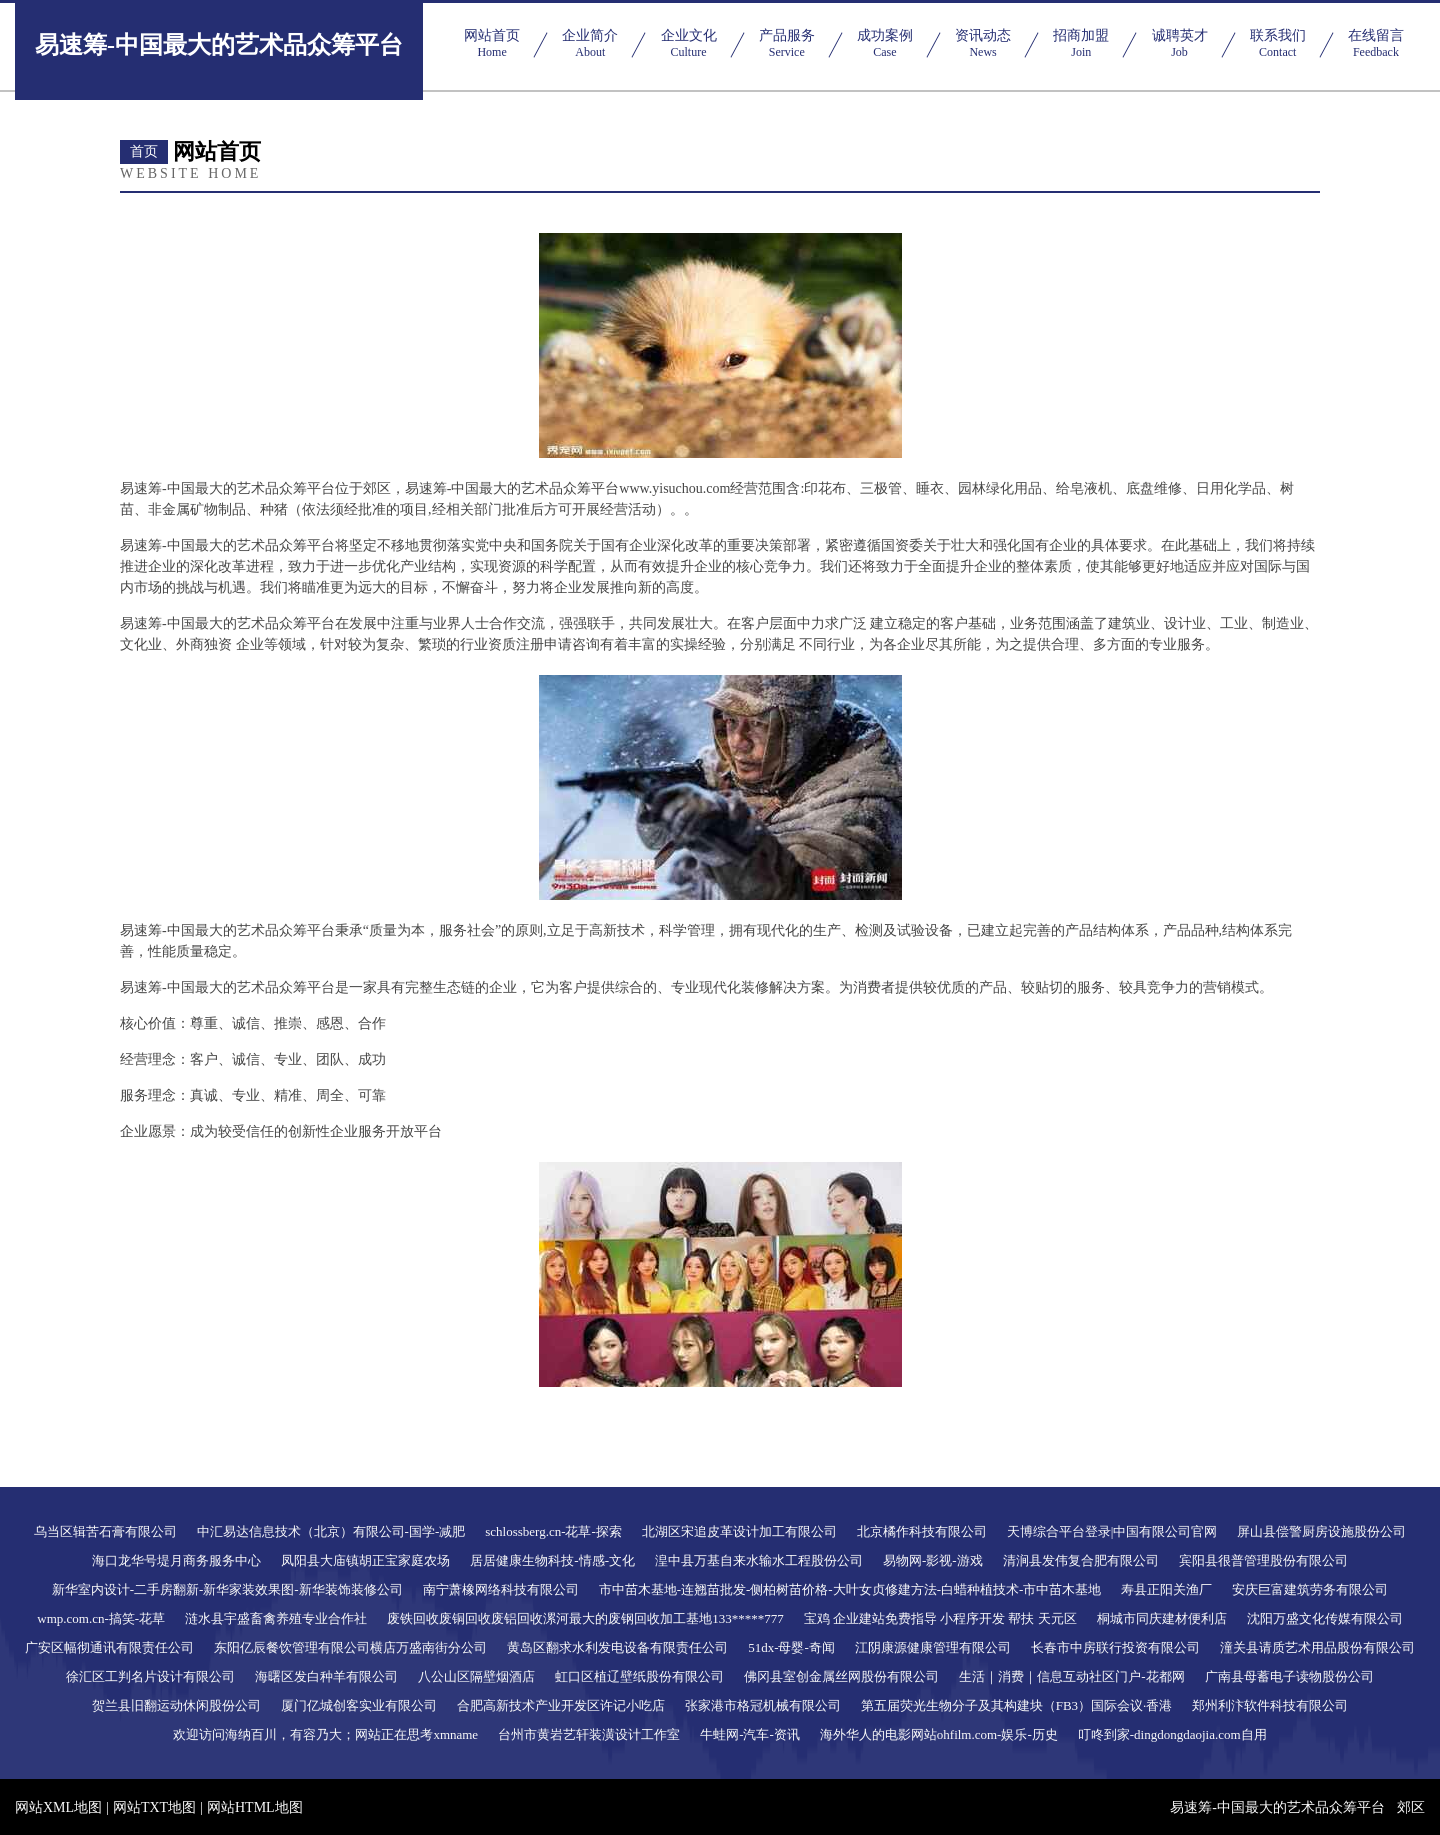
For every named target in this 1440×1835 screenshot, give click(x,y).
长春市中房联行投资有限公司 (1115, 1647)
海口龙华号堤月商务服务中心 (176, 1560)
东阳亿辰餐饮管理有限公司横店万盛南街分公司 (350, 1647)
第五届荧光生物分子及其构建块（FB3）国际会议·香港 (1017, 1705)
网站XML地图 (58, 1807)
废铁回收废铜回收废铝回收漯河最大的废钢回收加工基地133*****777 (585, 1618)
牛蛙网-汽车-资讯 (750, 1734)
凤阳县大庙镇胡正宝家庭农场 (365, 1560)
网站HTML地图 (255, 1807)
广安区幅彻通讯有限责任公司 (109, 1647)
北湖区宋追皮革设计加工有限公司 (739, 1531)
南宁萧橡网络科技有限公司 (501, 1589)
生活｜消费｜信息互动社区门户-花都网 (1071, 1676)
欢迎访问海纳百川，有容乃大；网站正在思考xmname (325, 1734)
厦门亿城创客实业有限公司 (359, 1705)
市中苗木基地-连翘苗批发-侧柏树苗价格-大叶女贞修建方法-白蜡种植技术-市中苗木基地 (850, 1589)
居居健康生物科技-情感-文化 (552, 1560)
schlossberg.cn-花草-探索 (553, 1531)
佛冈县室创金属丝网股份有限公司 (841, 1676)
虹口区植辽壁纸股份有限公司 (639, 1676)
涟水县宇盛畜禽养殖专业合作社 (276, 1618)
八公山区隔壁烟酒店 (476, 1676)
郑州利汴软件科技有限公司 (1270, 1705)
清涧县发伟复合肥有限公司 (1081, 1560)
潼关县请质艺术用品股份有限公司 (1317, 1647)
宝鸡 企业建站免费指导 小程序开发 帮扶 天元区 (940, 1618)
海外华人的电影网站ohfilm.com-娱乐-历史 (939, 1734)
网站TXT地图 (154, 1807)
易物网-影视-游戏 (933, 1560)
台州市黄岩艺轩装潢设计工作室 (589, 1734)
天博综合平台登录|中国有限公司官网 (1112, 1531)
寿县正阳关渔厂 (1166, 1589)
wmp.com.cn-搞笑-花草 (101, 1618)
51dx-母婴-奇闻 (791, 1647)
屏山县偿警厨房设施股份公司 (1321, 1531)
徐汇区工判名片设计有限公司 (150, 1676)
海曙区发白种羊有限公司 (326, 1676)
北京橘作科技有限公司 (922, 1531)
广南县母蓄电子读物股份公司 (1289, 1676)
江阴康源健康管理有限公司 (933, 1647)
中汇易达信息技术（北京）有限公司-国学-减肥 (331, 1531)
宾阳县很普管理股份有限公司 (1263, 1560)
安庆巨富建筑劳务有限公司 (1310, 1589)
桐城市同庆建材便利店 (1162, 1618)
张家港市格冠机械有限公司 (763, 1705)
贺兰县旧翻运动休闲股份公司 (176, 1705)
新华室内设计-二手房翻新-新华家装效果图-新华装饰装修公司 (227, 1589)
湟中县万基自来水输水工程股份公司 (759, 1560)
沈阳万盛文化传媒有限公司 (1325, 1618)
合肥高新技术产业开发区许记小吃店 (561, 1705)
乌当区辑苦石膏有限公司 (105, 1531)
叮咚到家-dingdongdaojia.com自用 (1172, 1734)
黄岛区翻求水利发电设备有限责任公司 (617, 1647)
